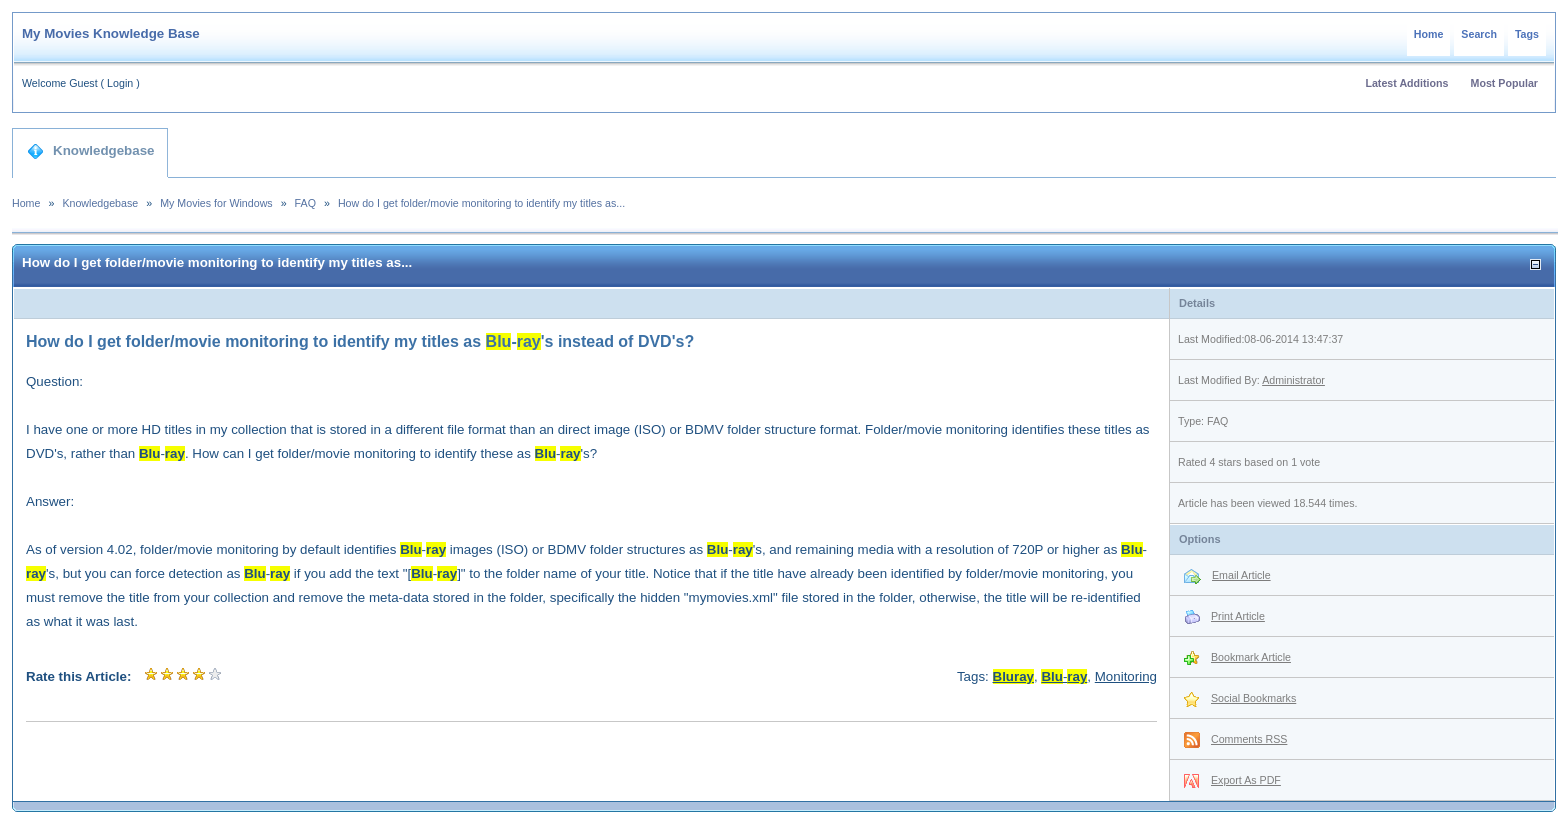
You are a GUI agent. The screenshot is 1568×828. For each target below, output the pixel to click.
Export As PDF (1246, 780)
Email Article (1241, 575)
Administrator (1293, 380)
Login (120, 83)
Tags (1527, 34)
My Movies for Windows (216, 203)
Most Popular (1505, 83)
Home (1429, 34)
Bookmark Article (1251, 657)
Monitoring (1126, 676)
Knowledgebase (90, 151)
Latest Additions (1406, 83)
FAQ (305, 203)
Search (1479, 34)
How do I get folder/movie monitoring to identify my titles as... (481, 203)
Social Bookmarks (1253, 698)
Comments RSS (1249, 739)
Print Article (1238, 616)
